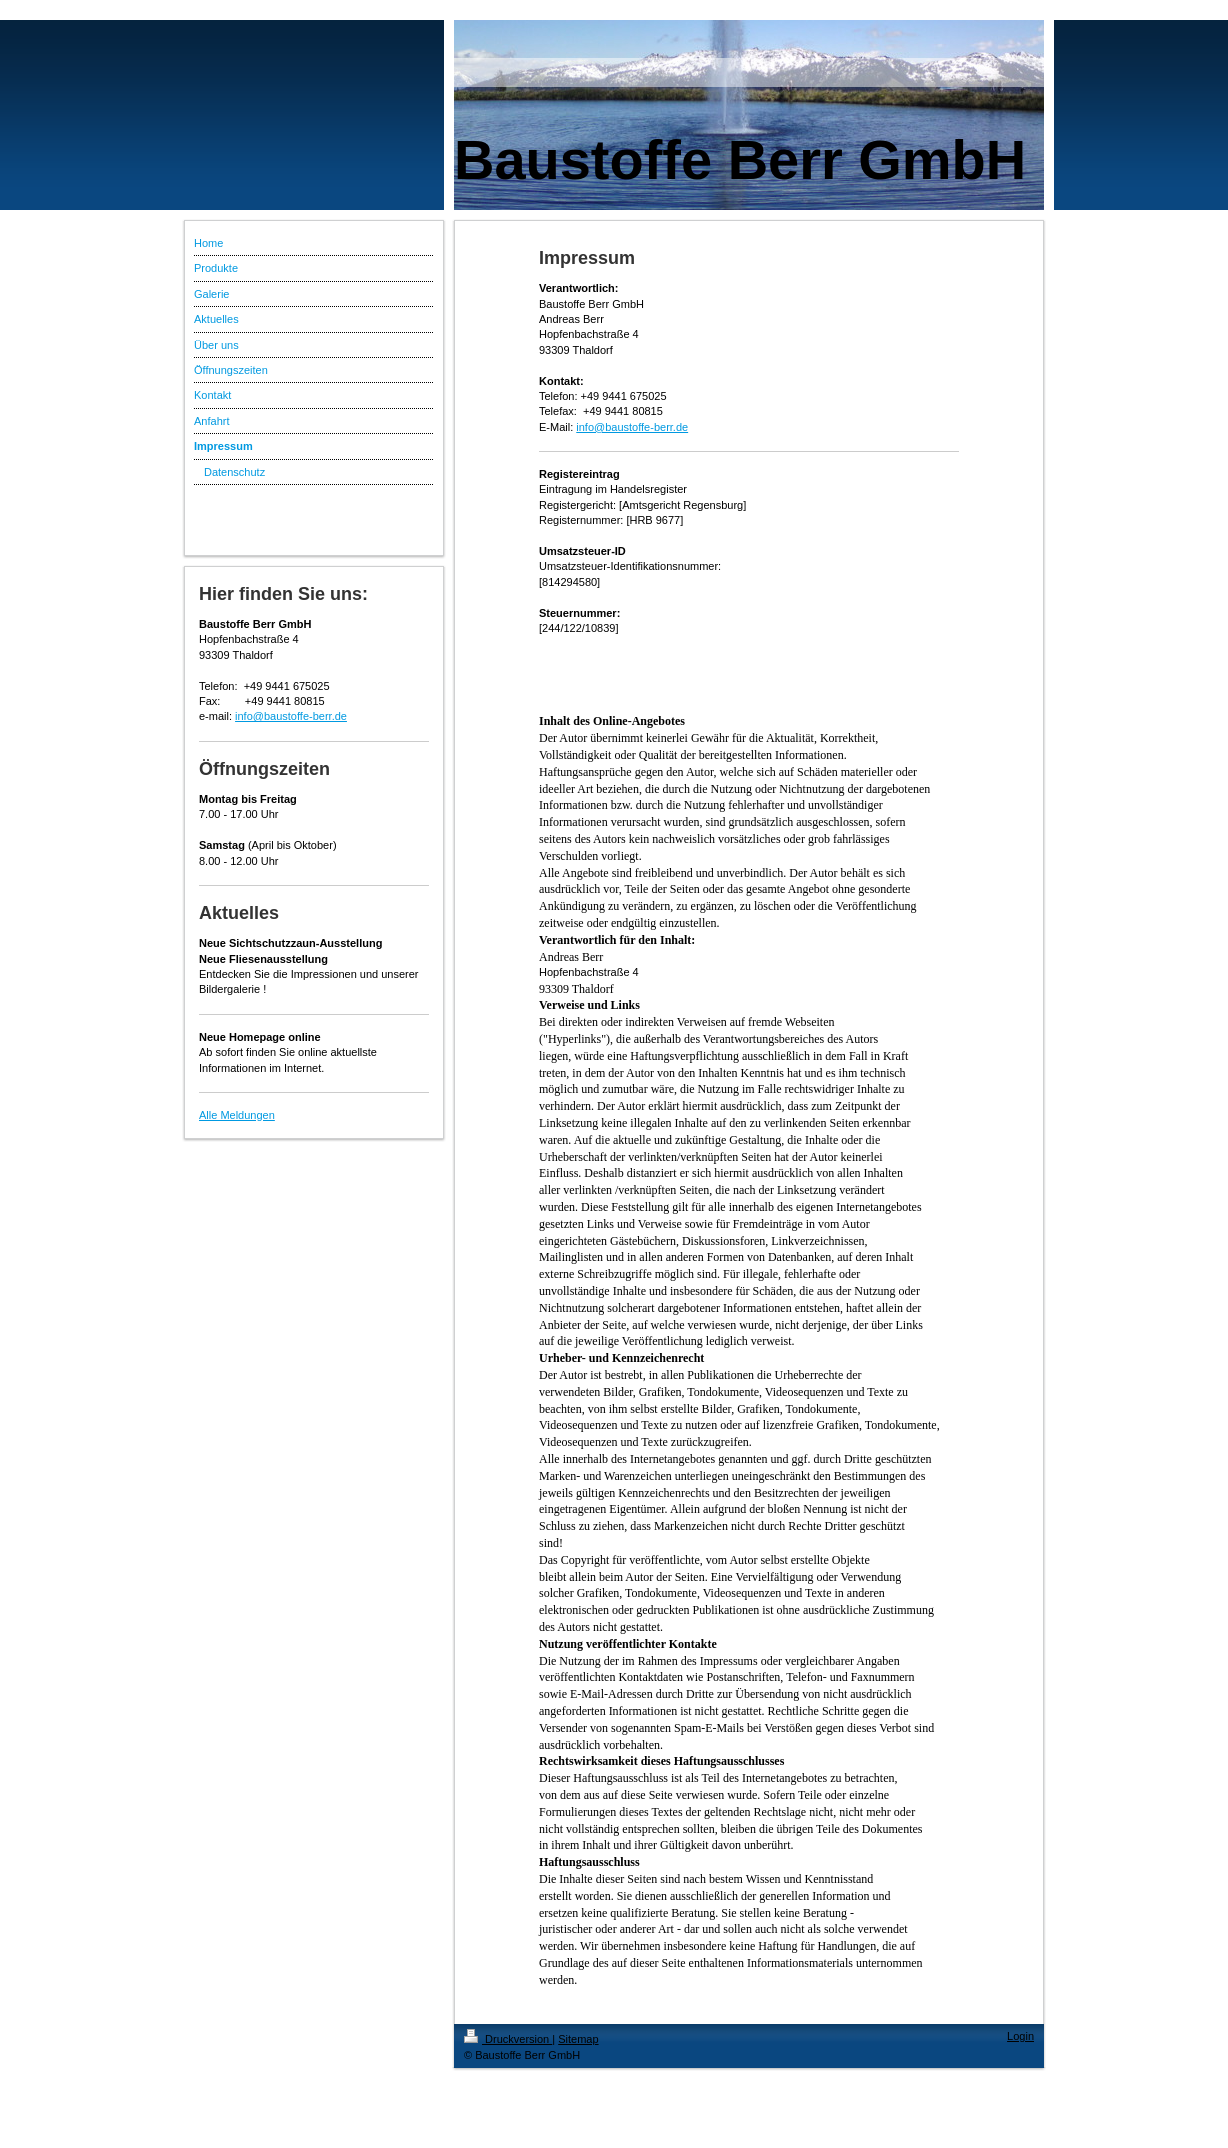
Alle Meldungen (237, 1115)
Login (1020, 2036)
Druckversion (508, 2039)
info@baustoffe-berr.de (291, 716)
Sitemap (578, 2039)
